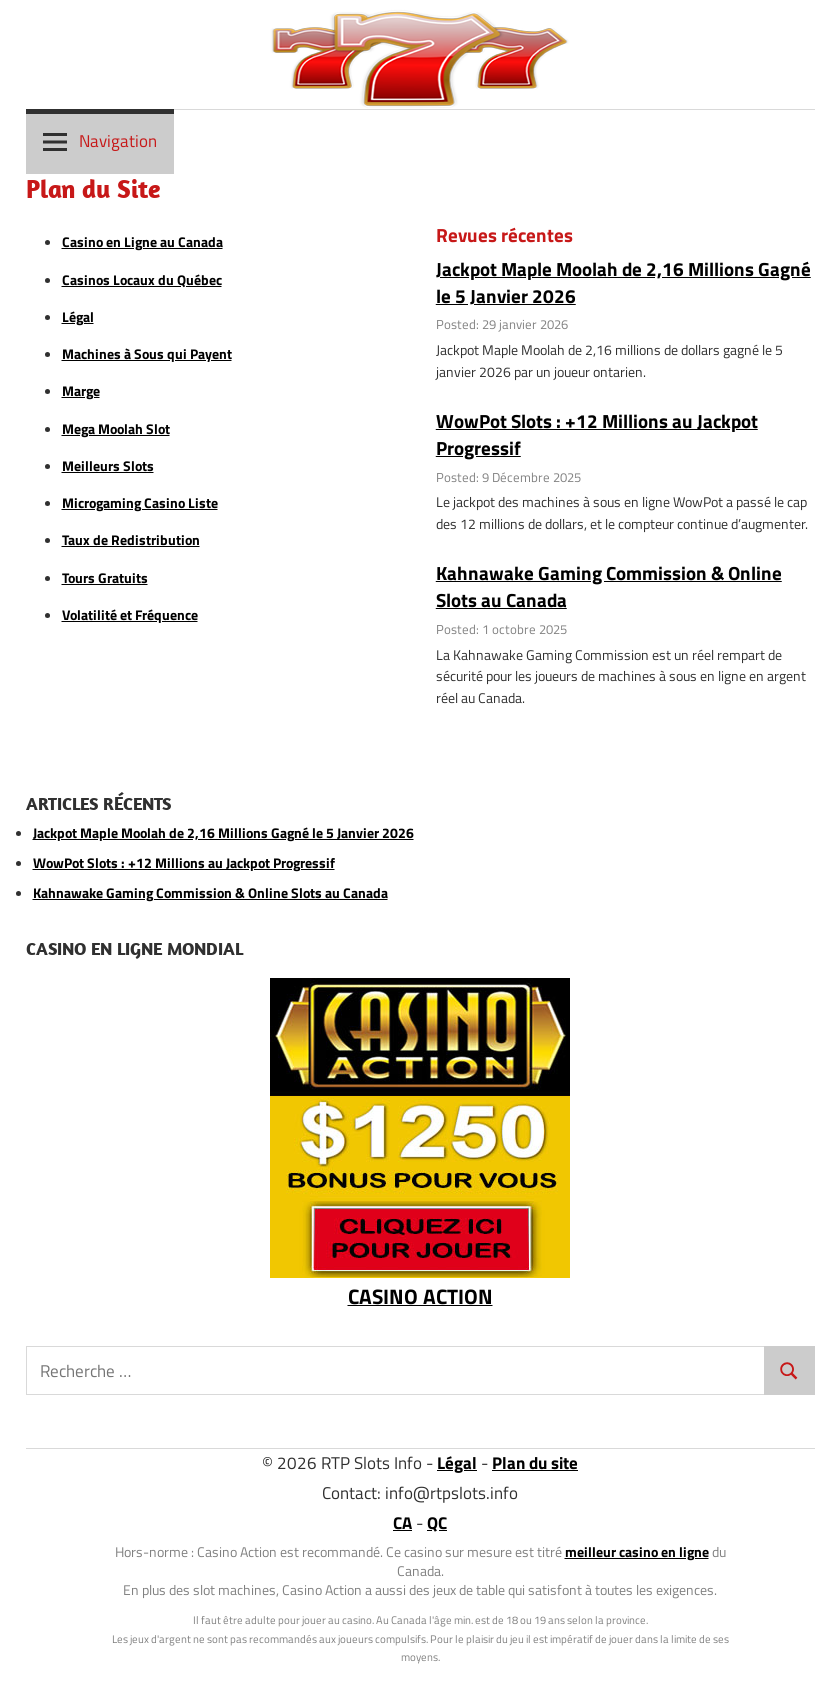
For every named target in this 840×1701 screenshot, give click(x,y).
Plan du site (535, 1463)
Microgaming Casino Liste (140, 503)
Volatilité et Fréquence (130, 615)
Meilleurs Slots (108, 466)
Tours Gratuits (105, 578)
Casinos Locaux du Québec (142, 280)
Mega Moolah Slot (116, 429)
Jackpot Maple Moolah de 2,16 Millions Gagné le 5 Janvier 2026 (623, 282)
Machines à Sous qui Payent (147, 354)
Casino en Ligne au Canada (142, 242)
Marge (81, 391)
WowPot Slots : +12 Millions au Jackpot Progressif (597, 434)
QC (437, 1523)
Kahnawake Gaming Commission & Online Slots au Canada (609, 586)
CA (402, 1523)
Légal (78, 317)
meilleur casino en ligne (637, 1552)
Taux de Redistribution (131, 540)
